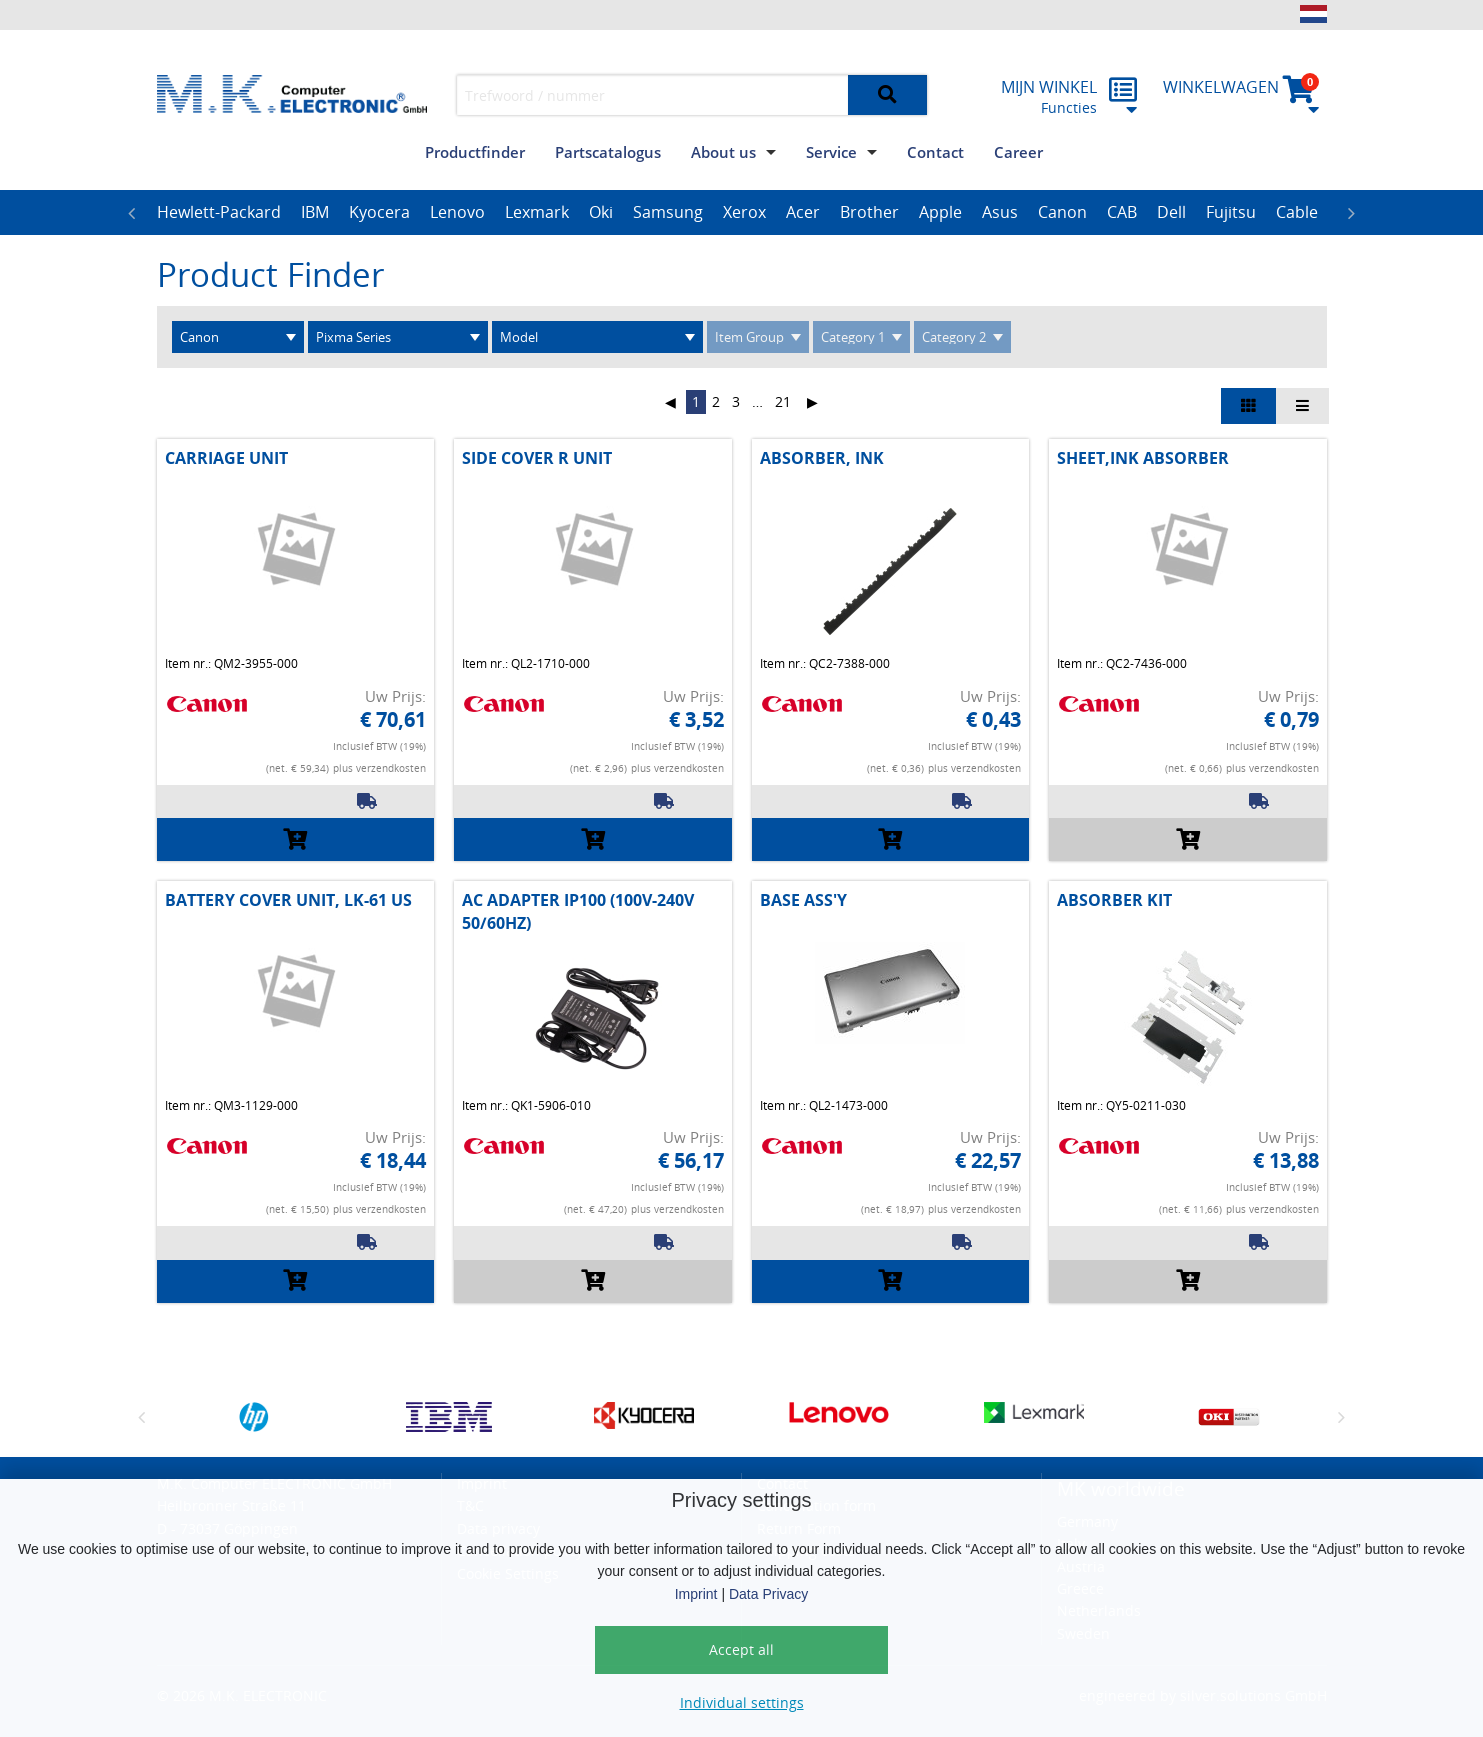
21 (783, 401)
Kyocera (379, 212)
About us (723, 152)
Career (1018, 152)
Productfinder (475, 152)
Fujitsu (1231, 212)
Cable (1297, 212)
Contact (935, 152)
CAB (1122, 212)
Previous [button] (132, 213)
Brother (869, 212)
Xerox (744, 212)
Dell (1171, 212)
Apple (940, 212)
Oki (601, 212)
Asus (1000, 212)
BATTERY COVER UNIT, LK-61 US (288, 900)
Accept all (741, 1649)
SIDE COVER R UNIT (537, 458)
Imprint (696, 1594)
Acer (803, 212)
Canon (1062, 212)
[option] (219, 213)
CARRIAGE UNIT (226, 458)
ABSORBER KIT (1114, 900)
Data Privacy (768, 1594)
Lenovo (457, 212)
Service (831, 152)
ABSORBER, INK (822, 458)
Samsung (668, 212)
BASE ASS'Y (803, 900)
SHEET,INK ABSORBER (1143, 458)
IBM (315, 212)
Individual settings (742, 1702)
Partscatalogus (608, 152)
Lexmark (537, 212)
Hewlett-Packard (219, 212)
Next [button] (1352, 213)
